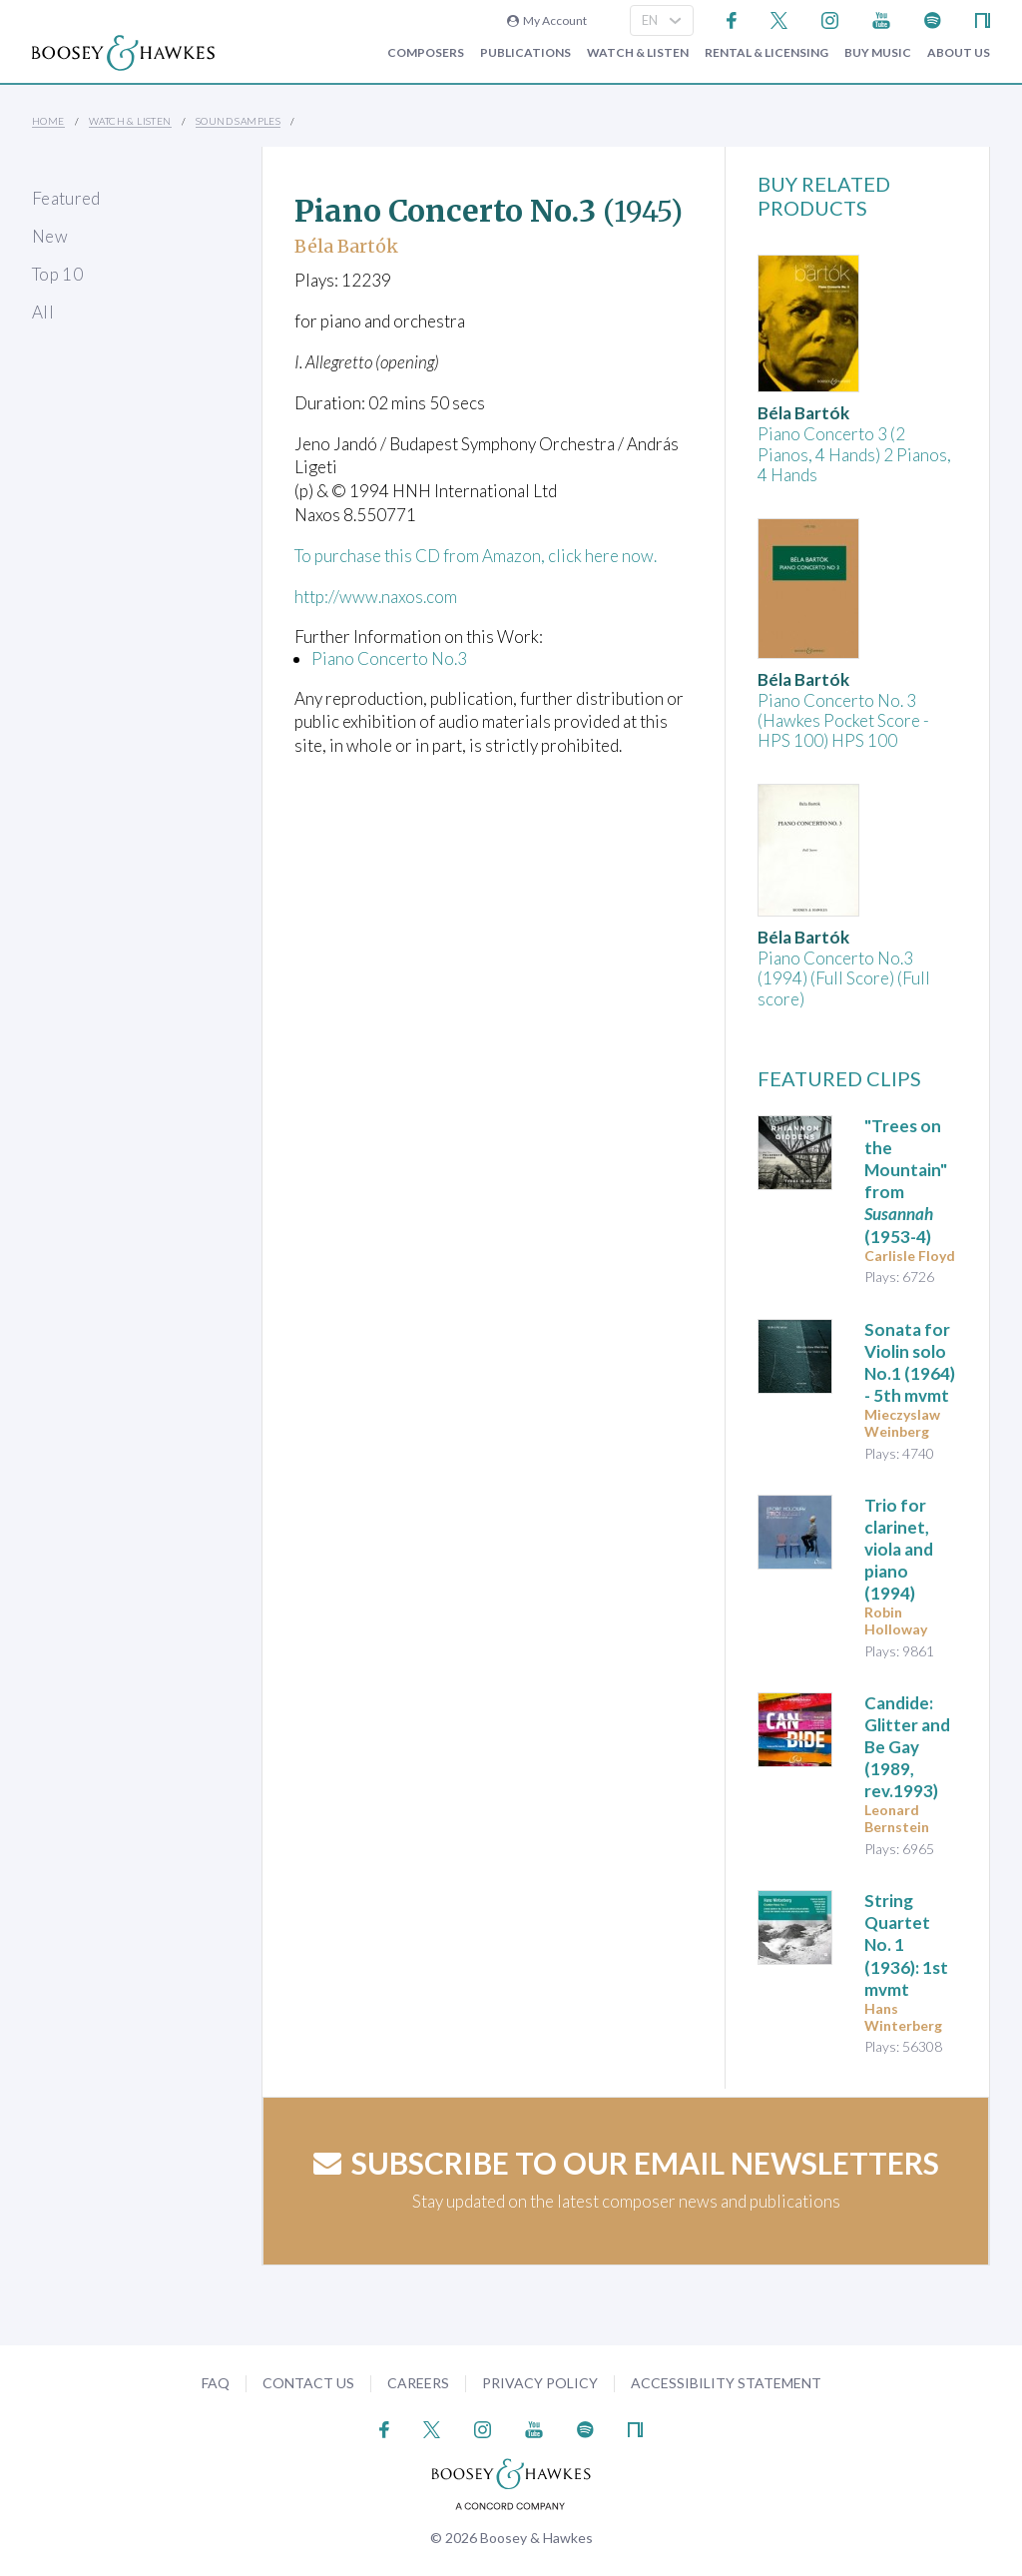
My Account (547, 20)
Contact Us (308, 2382)
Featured (66, 198)
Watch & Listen (638, 53)
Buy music (877, 53)
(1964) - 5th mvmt (909, 1362)
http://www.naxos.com (375, 596)
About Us (958, 53)
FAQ (216, 2382)
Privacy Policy (540, 2382)
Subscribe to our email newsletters (626, 2163)
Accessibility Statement (726, 2382)
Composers (425, 53)
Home (48, 121)
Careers (418, 2382)
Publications (525, 53)
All (43, 312)
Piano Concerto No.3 (389, 658)
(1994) (898, 1549)
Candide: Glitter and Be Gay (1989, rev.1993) (907, 1746)
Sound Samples (238, 121)
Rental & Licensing (766, 53)
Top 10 (57, 274)
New (50, 236)
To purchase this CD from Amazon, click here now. (475, 555)
